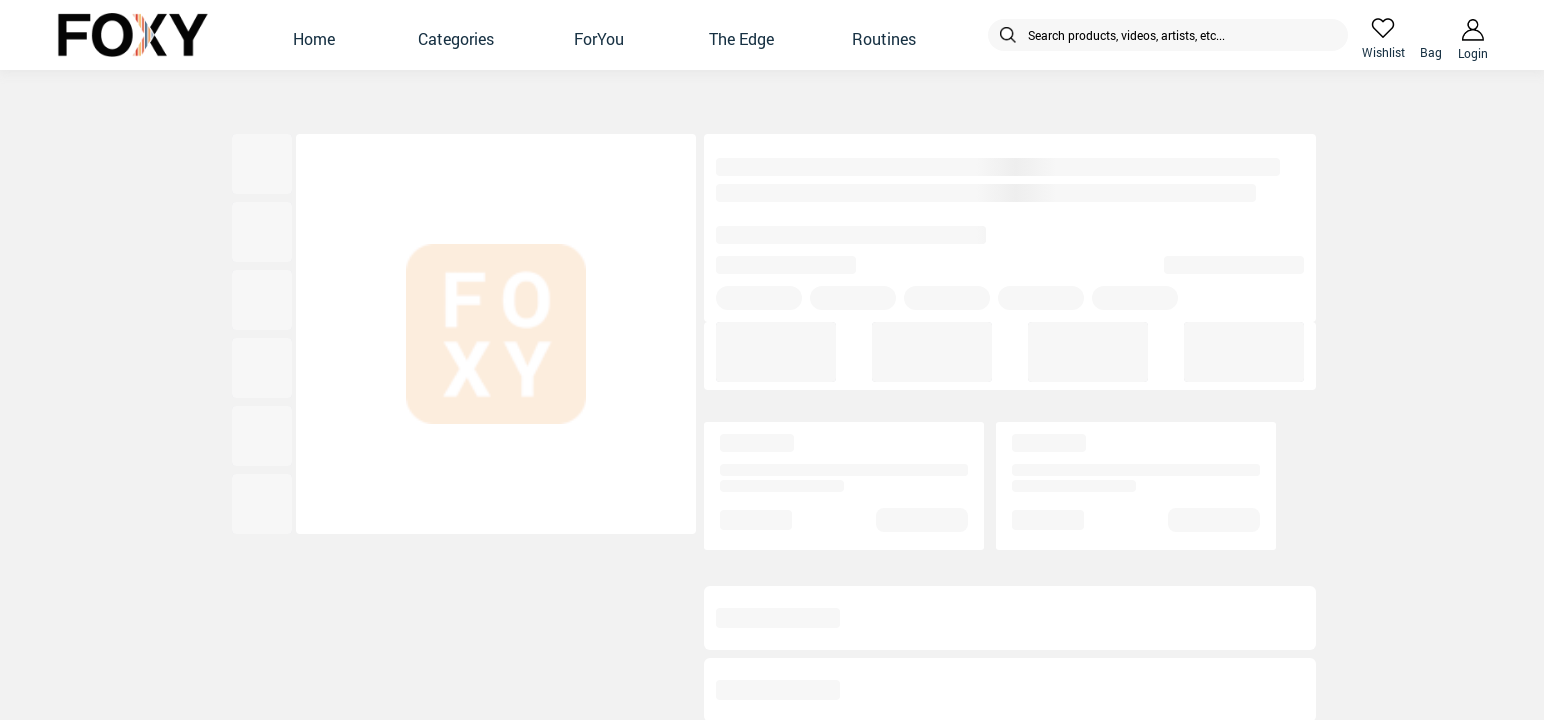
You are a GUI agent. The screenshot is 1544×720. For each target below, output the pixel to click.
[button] (314, 35)
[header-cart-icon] (1431, 28)
